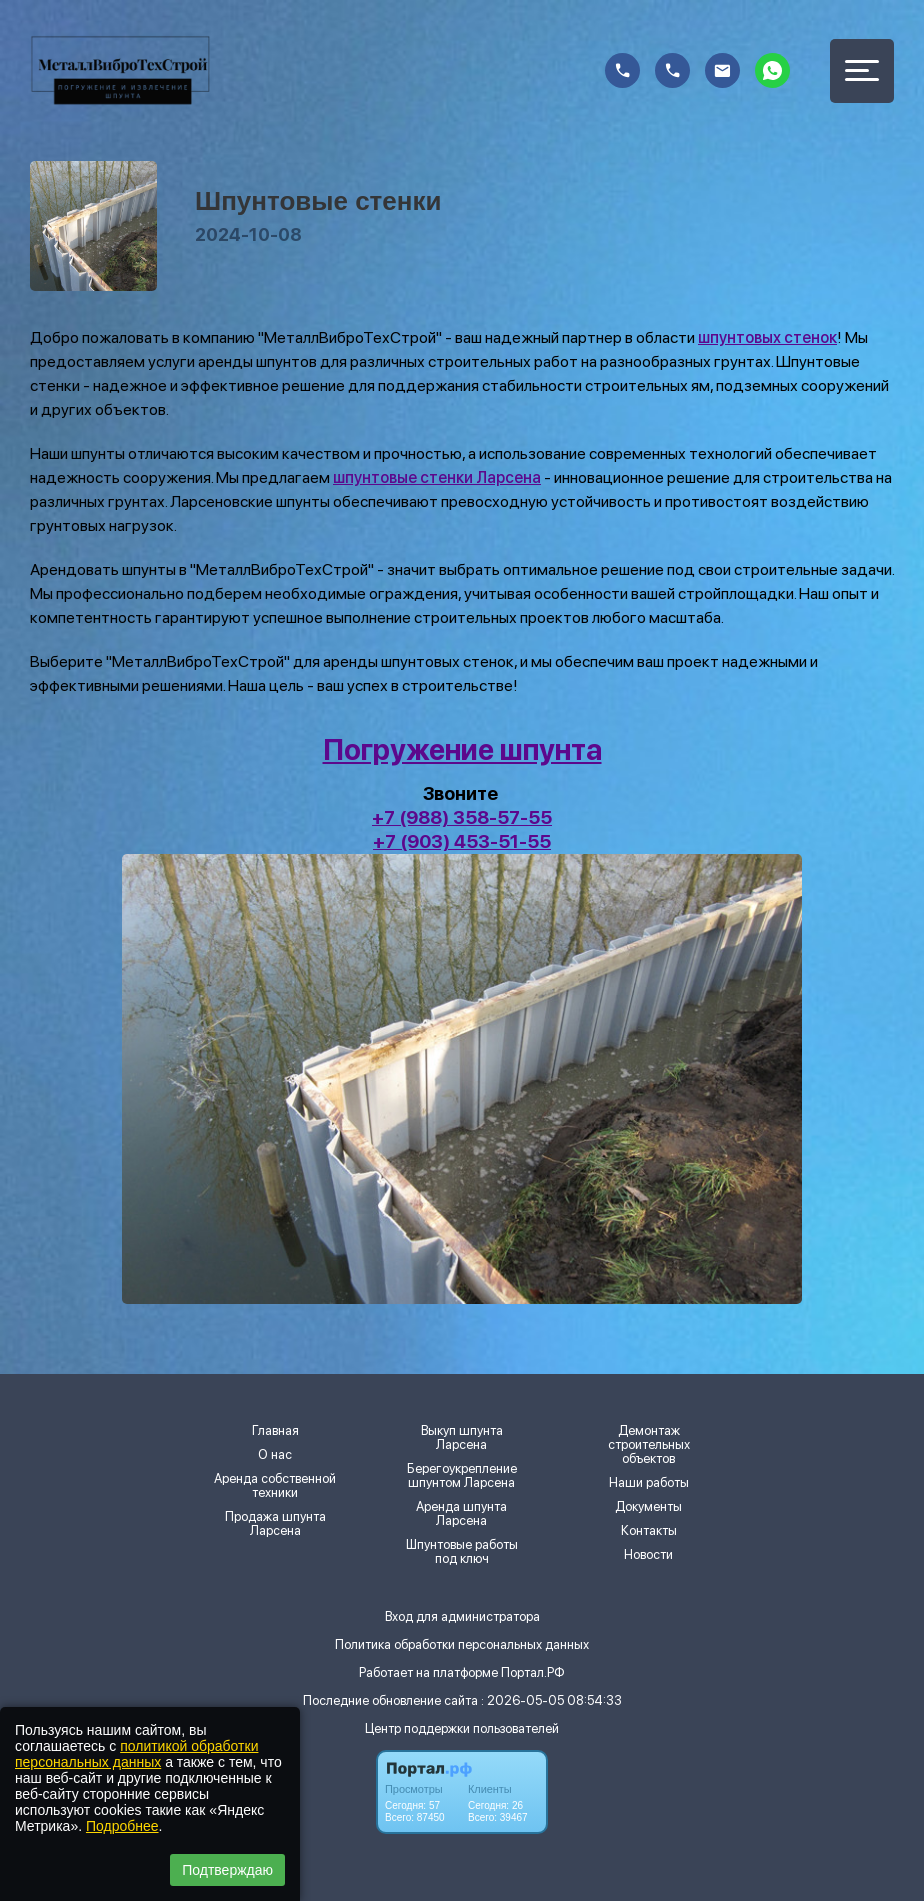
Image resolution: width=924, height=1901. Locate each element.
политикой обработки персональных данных (136, 1754)
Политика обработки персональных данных (462, 1644)
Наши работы (649, 1483)
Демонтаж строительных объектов (649, 1445)
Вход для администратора (462, 1616)
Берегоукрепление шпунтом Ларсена (462, 1476)
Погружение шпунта (462, 750)
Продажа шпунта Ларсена (275, 1524)
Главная (275, 1431)
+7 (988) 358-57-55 (462, 817)
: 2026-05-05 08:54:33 (551, 1700)
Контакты (649, 1531)
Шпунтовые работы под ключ (462, 1552)
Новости (648, 1555)
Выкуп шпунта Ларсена (462, 1438)
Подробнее (122, 1826)
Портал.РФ (533, 1672)
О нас (275, 1455)
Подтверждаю (227, 1870)
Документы (648, 1507)
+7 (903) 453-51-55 (462, 841)
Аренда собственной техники (275, 1486)
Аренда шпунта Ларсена (461, 1514)
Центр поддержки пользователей (462, 1728)
